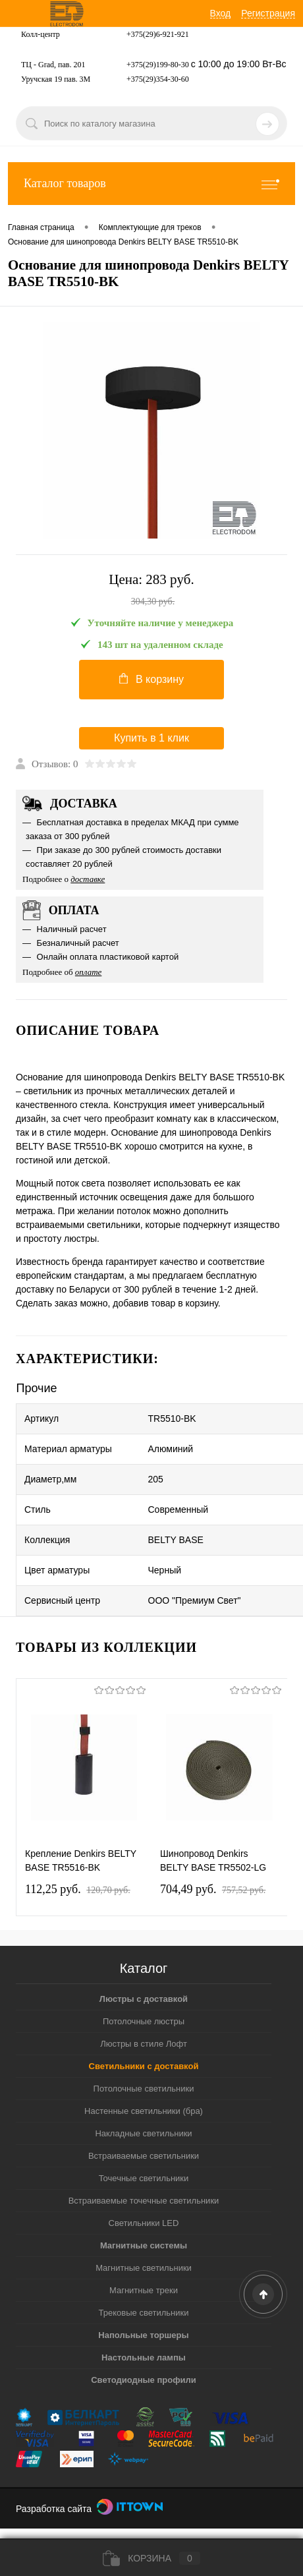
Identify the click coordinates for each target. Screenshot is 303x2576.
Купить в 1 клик (151, 738)
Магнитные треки (143, 2290)
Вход (220, 13)
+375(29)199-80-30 (157, 64)
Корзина (151, 2558)
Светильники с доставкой (144, 2066)
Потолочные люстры (143, 2021)
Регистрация (268, 13)
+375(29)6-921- (151, 34)
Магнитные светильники (144, 2268)
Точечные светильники (144, 2178)
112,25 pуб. (77, 1889)
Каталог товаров (151, 183)
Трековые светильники (144, 2313)
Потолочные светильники (144, 2088)
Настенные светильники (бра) (143, 2111)
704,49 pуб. (212, 1889)
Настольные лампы (143, 2357)
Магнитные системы (143, 2245)
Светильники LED (144, 2223)
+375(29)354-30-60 (157, 79)
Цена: (151, 590)
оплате (88, 972)
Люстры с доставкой (143, 1999)
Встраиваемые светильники (143, 2156)
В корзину (151, 679)
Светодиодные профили (143, 2380)
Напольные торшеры (143, 2335)
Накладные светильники (143, 2133)
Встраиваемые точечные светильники (144, 2201)
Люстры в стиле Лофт (143, 2044)
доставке (87, 879)
